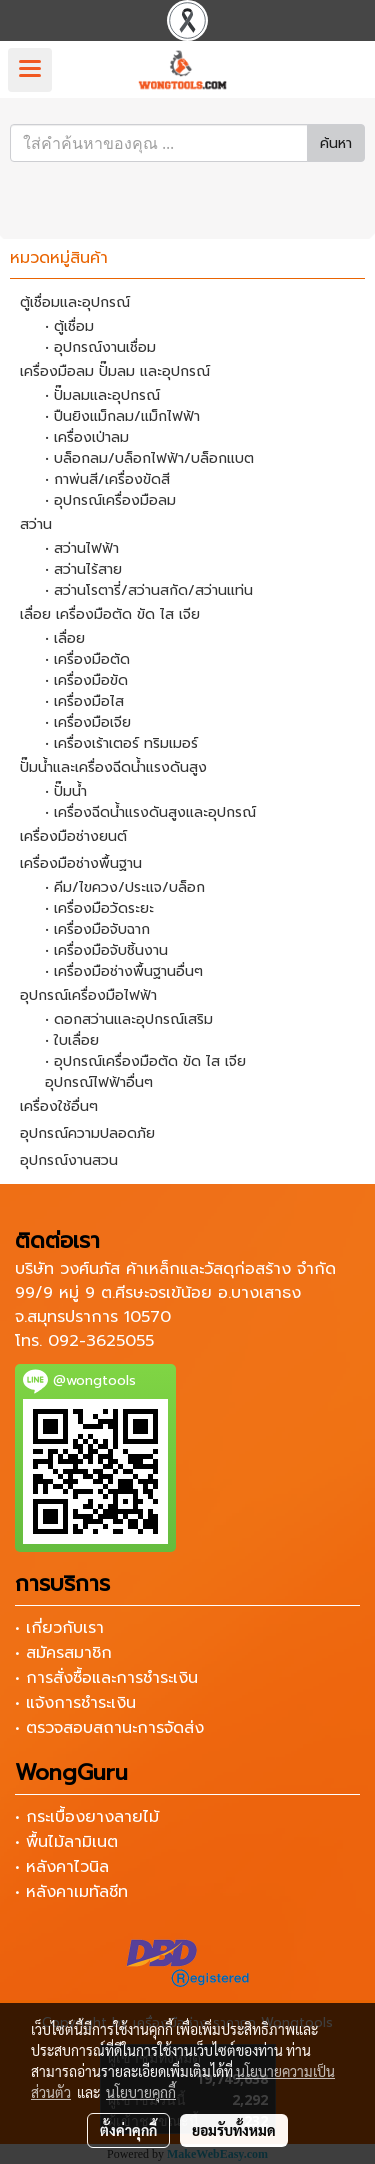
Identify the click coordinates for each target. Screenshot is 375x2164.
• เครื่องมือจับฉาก (97, 929)
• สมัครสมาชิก (63, 1653)
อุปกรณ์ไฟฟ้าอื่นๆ (99, 1082)
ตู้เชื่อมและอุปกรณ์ (75, 302)
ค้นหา (336, 143)
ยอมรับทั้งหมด (234, 2130)
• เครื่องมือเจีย (88, 722)
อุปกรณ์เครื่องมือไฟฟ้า (88, 995)
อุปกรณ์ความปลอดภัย (87, 1133)
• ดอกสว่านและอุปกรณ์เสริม (129, 1019)
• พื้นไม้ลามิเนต (66, 1842)
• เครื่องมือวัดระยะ (99, 908)
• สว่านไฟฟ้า (82, 548)
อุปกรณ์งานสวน (69, 1160)
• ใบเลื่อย (72, 1040)
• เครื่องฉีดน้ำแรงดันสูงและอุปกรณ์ (150, 812)
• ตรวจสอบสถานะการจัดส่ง (109, 1728)
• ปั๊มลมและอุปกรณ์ (102, 395)
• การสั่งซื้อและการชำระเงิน (106, 1678)
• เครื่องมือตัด (87, 659)
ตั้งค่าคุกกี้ (128, 2130)
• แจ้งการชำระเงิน (75, 1703)
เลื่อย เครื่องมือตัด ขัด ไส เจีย (110, 614)
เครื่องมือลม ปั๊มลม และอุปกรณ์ (115, 371)
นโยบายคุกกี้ (141, 2092)
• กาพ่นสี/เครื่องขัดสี (107, 479)
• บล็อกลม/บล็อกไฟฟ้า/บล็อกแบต (149, 458)
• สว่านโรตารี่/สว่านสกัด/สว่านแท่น (149, 590)
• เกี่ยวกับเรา (59, 1628)
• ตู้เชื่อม (69, 326)
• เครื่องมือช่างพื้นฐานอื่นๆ (124, 971)
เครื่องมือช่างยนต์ (73, 836)
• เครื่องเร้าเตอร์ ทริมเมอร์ (121, 743)
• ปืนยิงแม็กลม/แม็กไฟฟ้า (122, 416)
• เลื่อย (65, 638)
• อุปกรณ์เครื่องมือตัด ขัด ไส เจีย (145, 1061)
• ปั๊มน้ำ (66, 791)
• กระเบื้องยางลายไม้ (87, 1817)
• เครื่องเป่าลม (87, 437)
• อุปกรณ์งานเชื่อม (100, 347)
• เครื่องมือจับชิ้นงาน (106, 950)
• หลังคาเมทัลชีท (71, 1892)
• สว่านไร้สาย (83, 569)
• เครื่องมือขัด (86, 680)
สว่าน (36, 524)
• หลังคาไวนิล (62, 1867)
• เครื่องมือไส (84, 701)
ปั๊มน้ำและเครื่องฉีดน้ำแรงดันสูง (113, 767)
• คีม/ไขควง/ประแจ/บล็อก (125, 887)
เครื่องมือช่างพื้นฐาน (81, 863)
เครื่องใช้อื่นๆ (59, 1106)
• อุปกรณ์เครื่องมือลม (110, 500)
